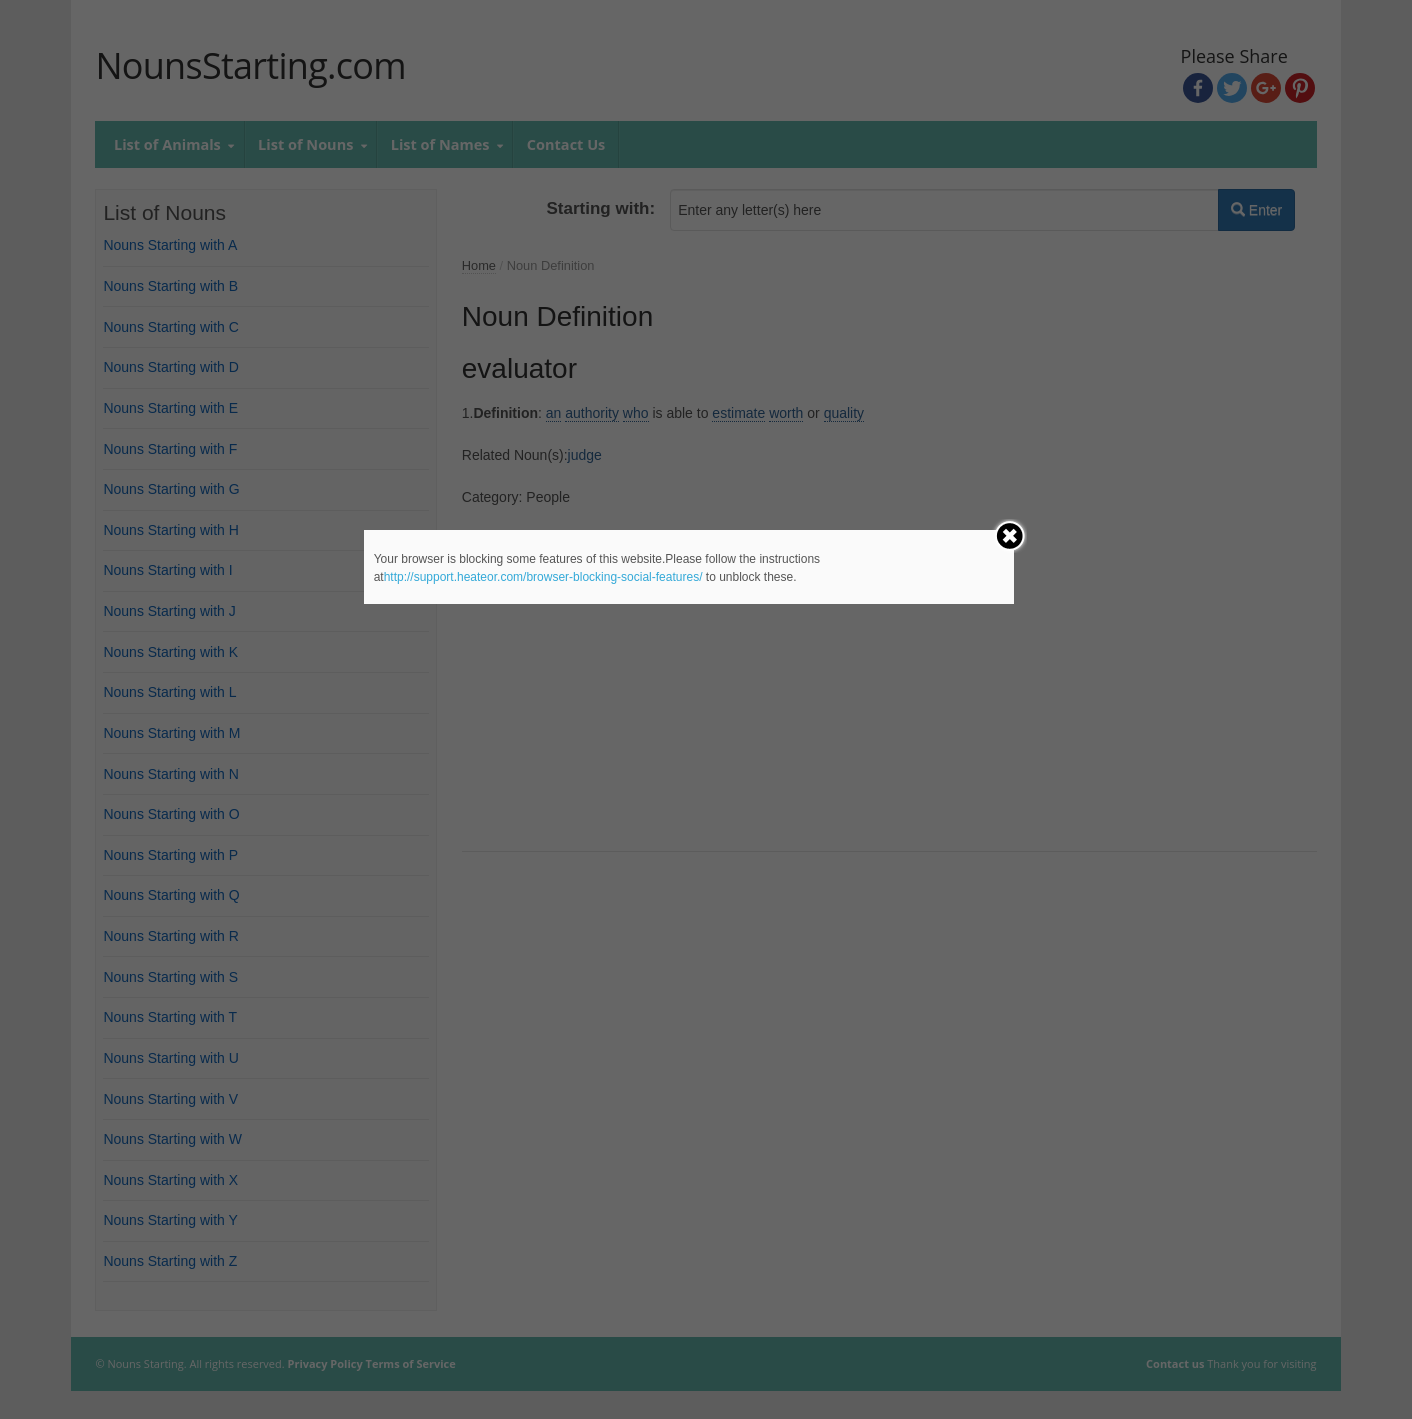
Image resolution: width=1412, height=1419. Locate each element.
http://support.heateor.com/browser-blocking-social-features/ (543, 577)
